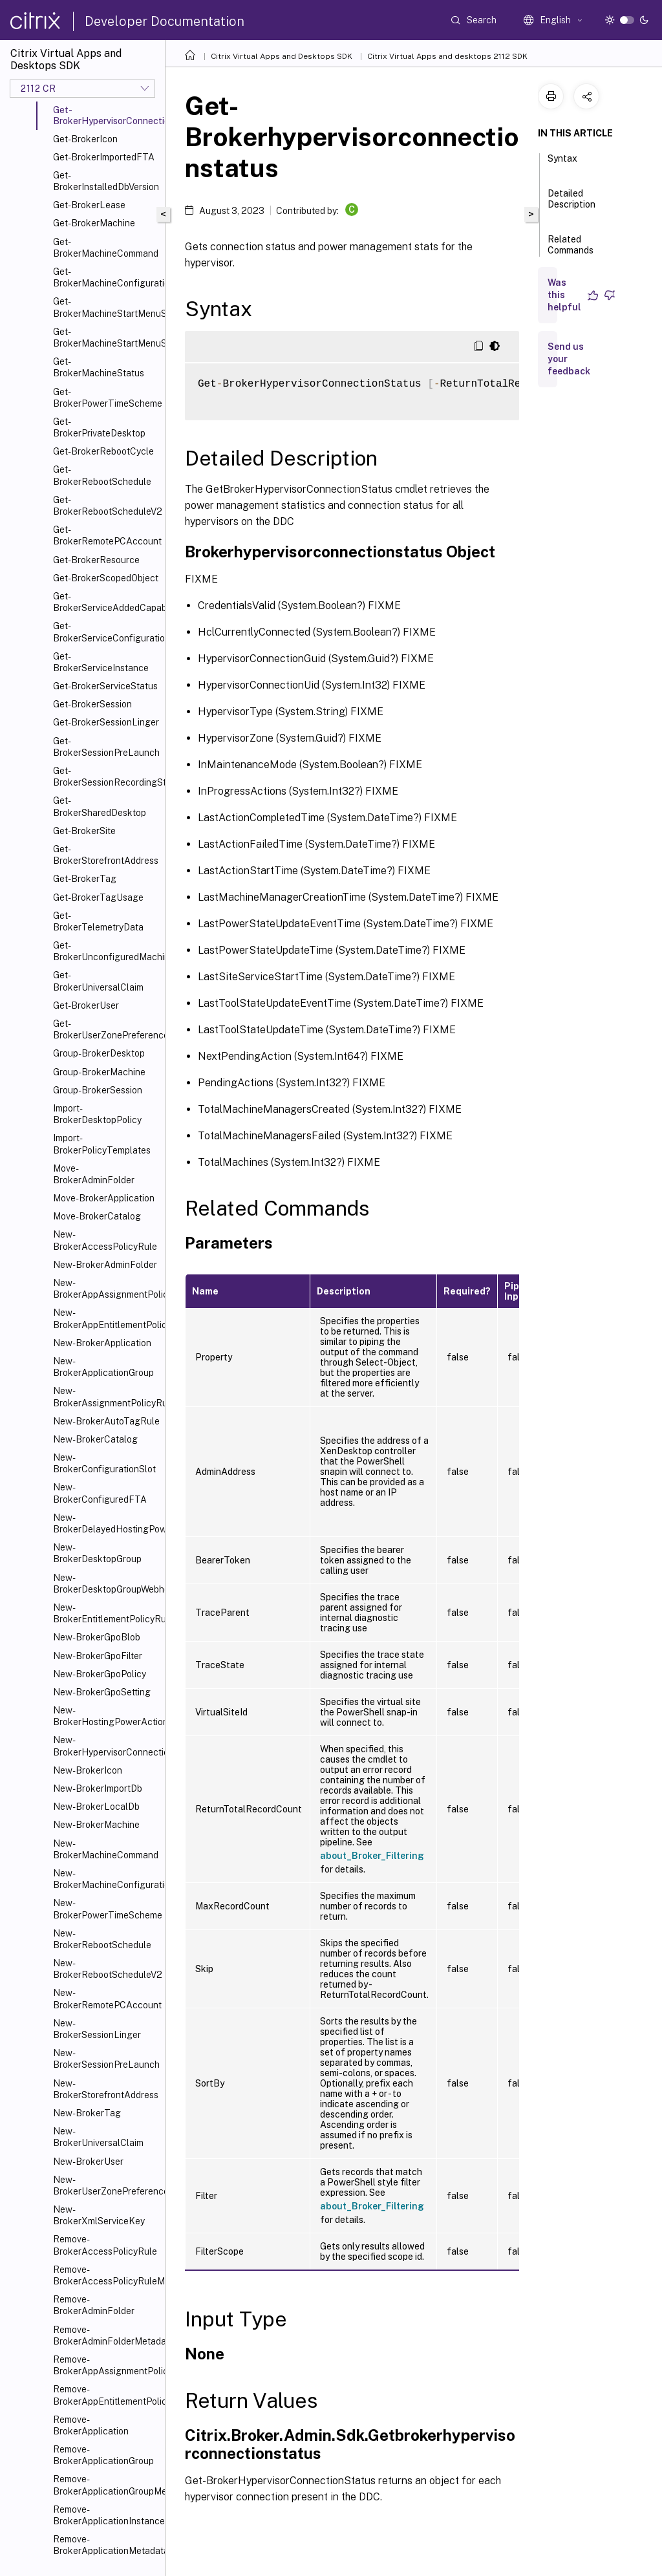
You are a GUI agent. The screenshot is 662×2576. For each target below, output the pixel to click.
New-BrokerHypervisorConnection (106, 1746)
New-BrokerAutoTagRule (106, 1421)
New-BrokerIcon (87, 1770)
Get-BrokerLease (89, 205)
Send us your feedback (569, 358)
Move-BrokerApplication (104, 1198)
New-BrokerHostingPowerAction (106, 1716)
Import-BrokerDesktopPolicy (97, 1114)
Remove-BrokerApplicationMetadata (106, 2545)
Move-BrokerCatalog (97, 1216)
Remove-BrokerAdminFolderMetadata (106, 2335)
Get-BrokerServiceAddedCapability (106, 602)
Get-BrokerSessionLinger (106, 722)
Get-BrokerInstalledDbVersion (106, 181)
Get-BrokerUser (86, 1005)
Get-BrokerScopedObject (105, 578)
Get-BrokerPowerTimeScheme (106, 398)
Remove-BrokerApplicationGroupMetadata (106, 2485)
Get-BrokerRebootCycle (103, 451)
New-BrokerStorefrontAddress (105, 2089)
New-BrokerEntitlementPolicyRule (106, 1613)
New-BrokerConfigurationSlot (104, 1463)
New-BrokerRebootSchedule (102, 1939)
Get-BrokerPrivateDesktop (99, 427)
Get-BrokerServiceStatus (105, 686)
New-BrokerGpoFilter (97, 1656)
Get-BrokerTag (84, 879)
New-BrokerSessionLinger (97, 2029)
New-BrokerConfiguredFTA (100, 1493)
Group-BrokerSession (97, 1090)
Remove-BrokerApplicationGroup (103, 2455)
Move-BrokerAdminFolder (93, 1174)
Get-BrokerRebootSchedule (102, 475)
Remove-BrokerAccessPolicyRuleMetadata (106, 2275)
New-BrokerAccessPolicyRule (105, 1240)
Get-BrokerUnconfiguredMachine (106, 951)
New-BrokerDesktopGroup (97, 1553)
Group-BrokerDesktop (99, 1053)
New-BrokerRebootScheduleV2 (106, 1969)
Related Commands (570, 250)
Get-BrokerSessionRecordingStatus (106, 777)
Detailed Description (571, 204)
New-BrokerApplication (102, 1343)
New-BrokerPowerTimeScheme (106, 1909)
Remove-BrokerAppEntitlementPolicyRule (106, 2395)
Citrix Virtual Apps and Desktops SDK (281, 56)
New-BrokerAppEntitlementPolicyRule (106, 1318)
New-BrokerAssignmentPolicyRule (106, 1397)
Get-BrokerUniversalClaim (98, 981)
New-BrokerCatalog (95, 1439)
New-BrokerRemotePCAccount (106, 1999)
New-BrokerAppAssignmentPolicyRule (106, 1289)
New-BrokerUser (88, 2161)
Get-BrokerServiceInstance (101, 662)
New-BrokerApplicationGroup (103, 1367)
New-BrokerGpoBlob (96, 1637)
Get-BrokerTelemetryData (98, 921)
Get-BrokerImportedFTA (104, 157)
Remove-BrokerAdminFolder (93, 2305)
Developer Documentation (164, 21)
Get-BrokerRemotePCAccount (106, 535)
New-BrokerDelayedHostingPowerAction (106, 1523)
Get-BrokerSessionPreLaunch (106, 747)
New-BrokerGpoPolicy (99, 1674)
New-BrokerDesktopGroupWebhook (106, 1583)
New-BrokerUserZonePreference (106, 2185)
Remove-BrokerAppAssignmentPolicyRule (106, 2365)
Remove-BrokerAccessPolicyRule (105, 2245)
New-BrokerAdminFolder (105, 1265)
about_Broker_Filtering (372, 1856)
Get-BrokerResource (96, 560)
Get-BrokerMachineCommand (105, 248)
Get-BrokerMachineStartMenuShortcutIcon (106, 307)
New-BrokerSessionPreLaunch (106, 2059)
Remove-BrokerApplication (91, 2425)
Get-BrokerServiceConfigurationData (106, 632)
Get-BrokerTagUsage (98, 897)
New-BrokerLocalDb (96, 1806)
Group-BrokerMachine (99, 1072)
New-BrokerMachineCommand (105, 1849)
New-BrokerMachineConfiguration (106, 1879)
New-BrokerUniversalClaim (98, 2137)
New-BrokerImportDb (97, 1788)
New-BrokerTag (87, 2113)
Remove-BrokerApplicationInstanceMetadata (106, 2515)
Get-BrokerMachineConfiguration (106, 277)
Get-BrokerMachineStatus (98, 367)
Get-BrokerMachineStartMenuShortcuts (106, 338)
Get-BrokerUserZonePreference (106, 1029)
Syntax (562, 164)
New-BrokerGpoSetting (102, 1692)
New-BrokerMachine (96, 1824)
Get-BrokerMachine (94, 223)
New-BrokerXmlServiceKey (99, 2215)
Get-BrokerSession (92, 704)
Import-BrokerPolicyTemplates (102, 1144)
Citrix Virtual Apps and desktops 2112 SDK (447, 56)
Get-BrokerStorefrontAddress (105, 855)
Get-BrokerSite (84, 831)
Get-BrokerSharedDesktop (99, 806)
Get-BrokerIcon (85, 139)
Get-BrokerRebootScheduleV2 (106, 506)
